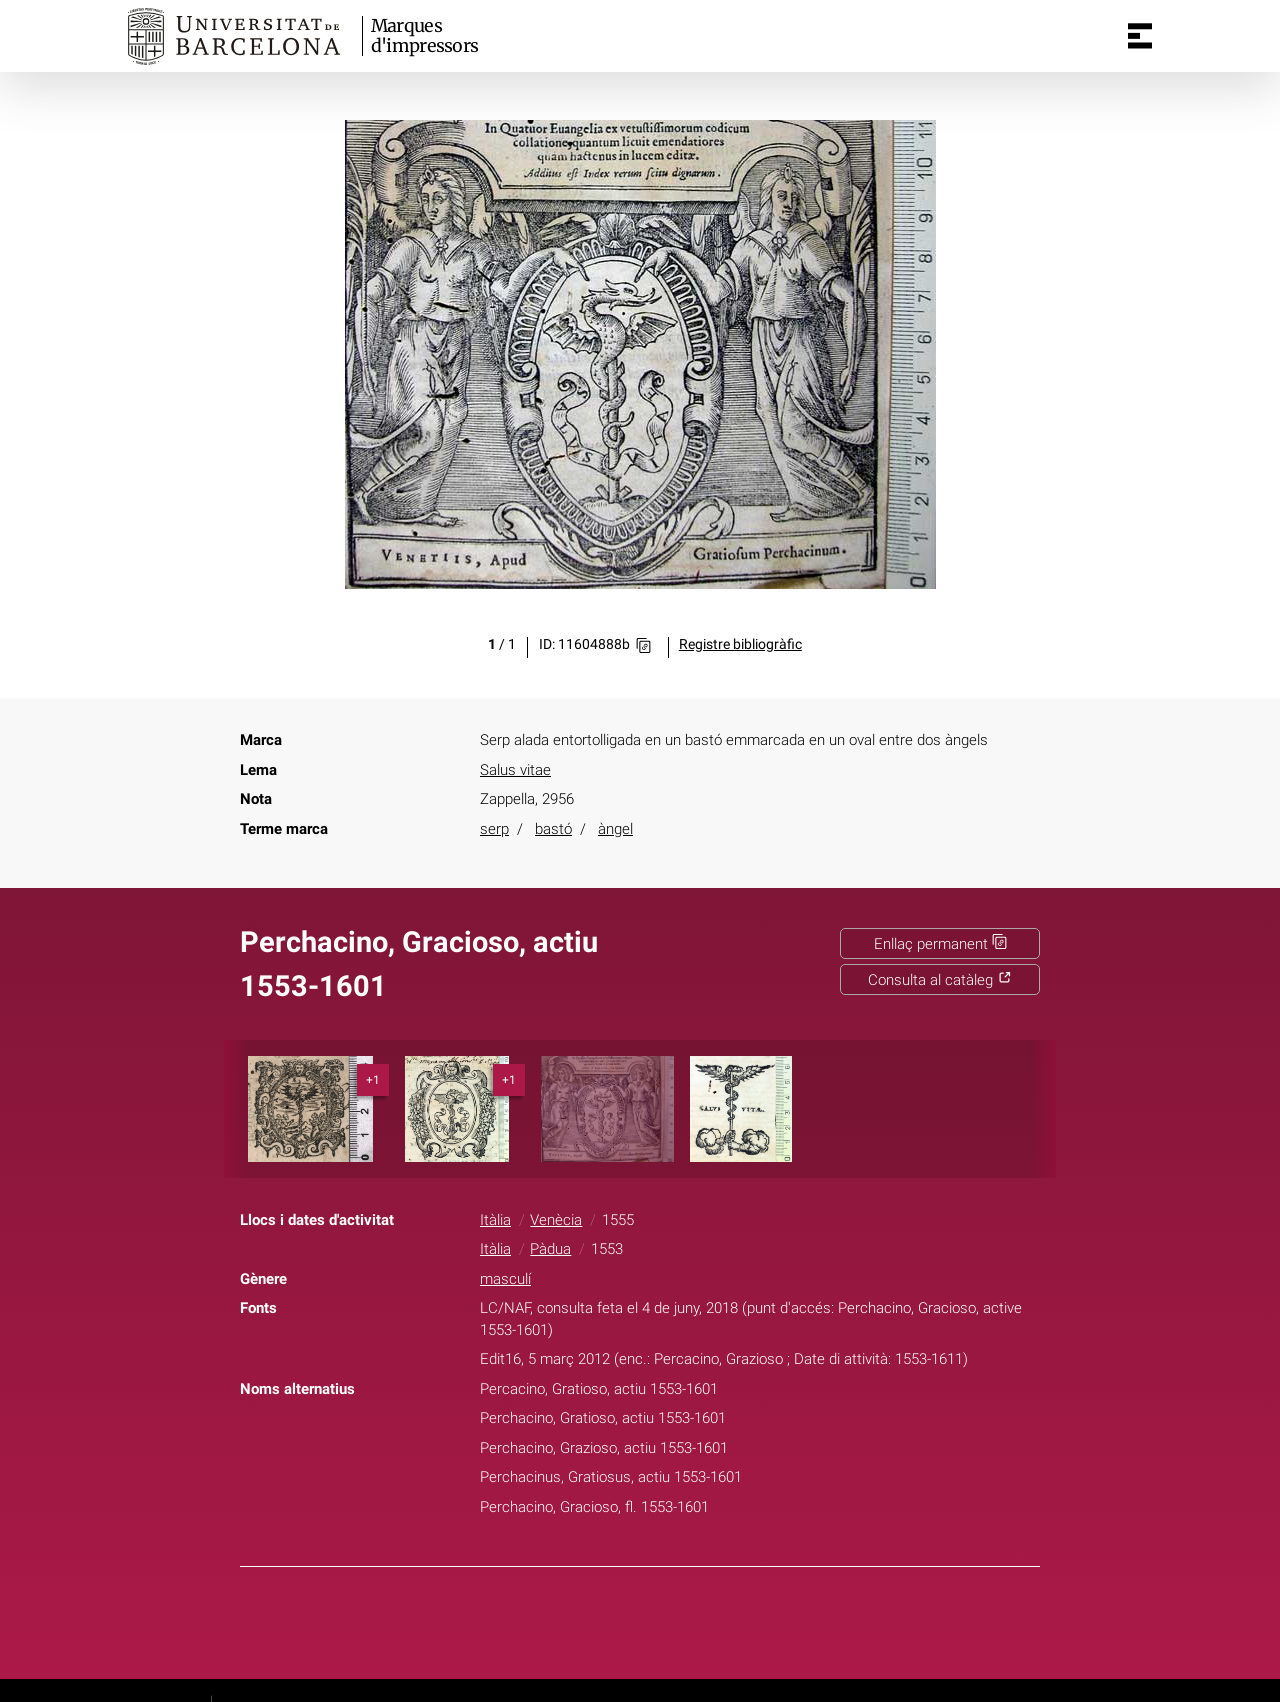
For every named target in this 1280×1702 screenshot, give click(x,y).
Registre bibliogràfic (740, 644)
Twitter (628, 1619)
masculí (505, 1279)
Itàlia (495, 1220)
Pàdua (550, 1249)
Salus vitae (515, 770)
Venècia (556, 1220)
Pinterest (676, 1619)
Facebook (581, 1619)
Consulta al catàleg (940, 980)
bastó (553, 829)
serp (494, 829)
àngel (615, 829)
